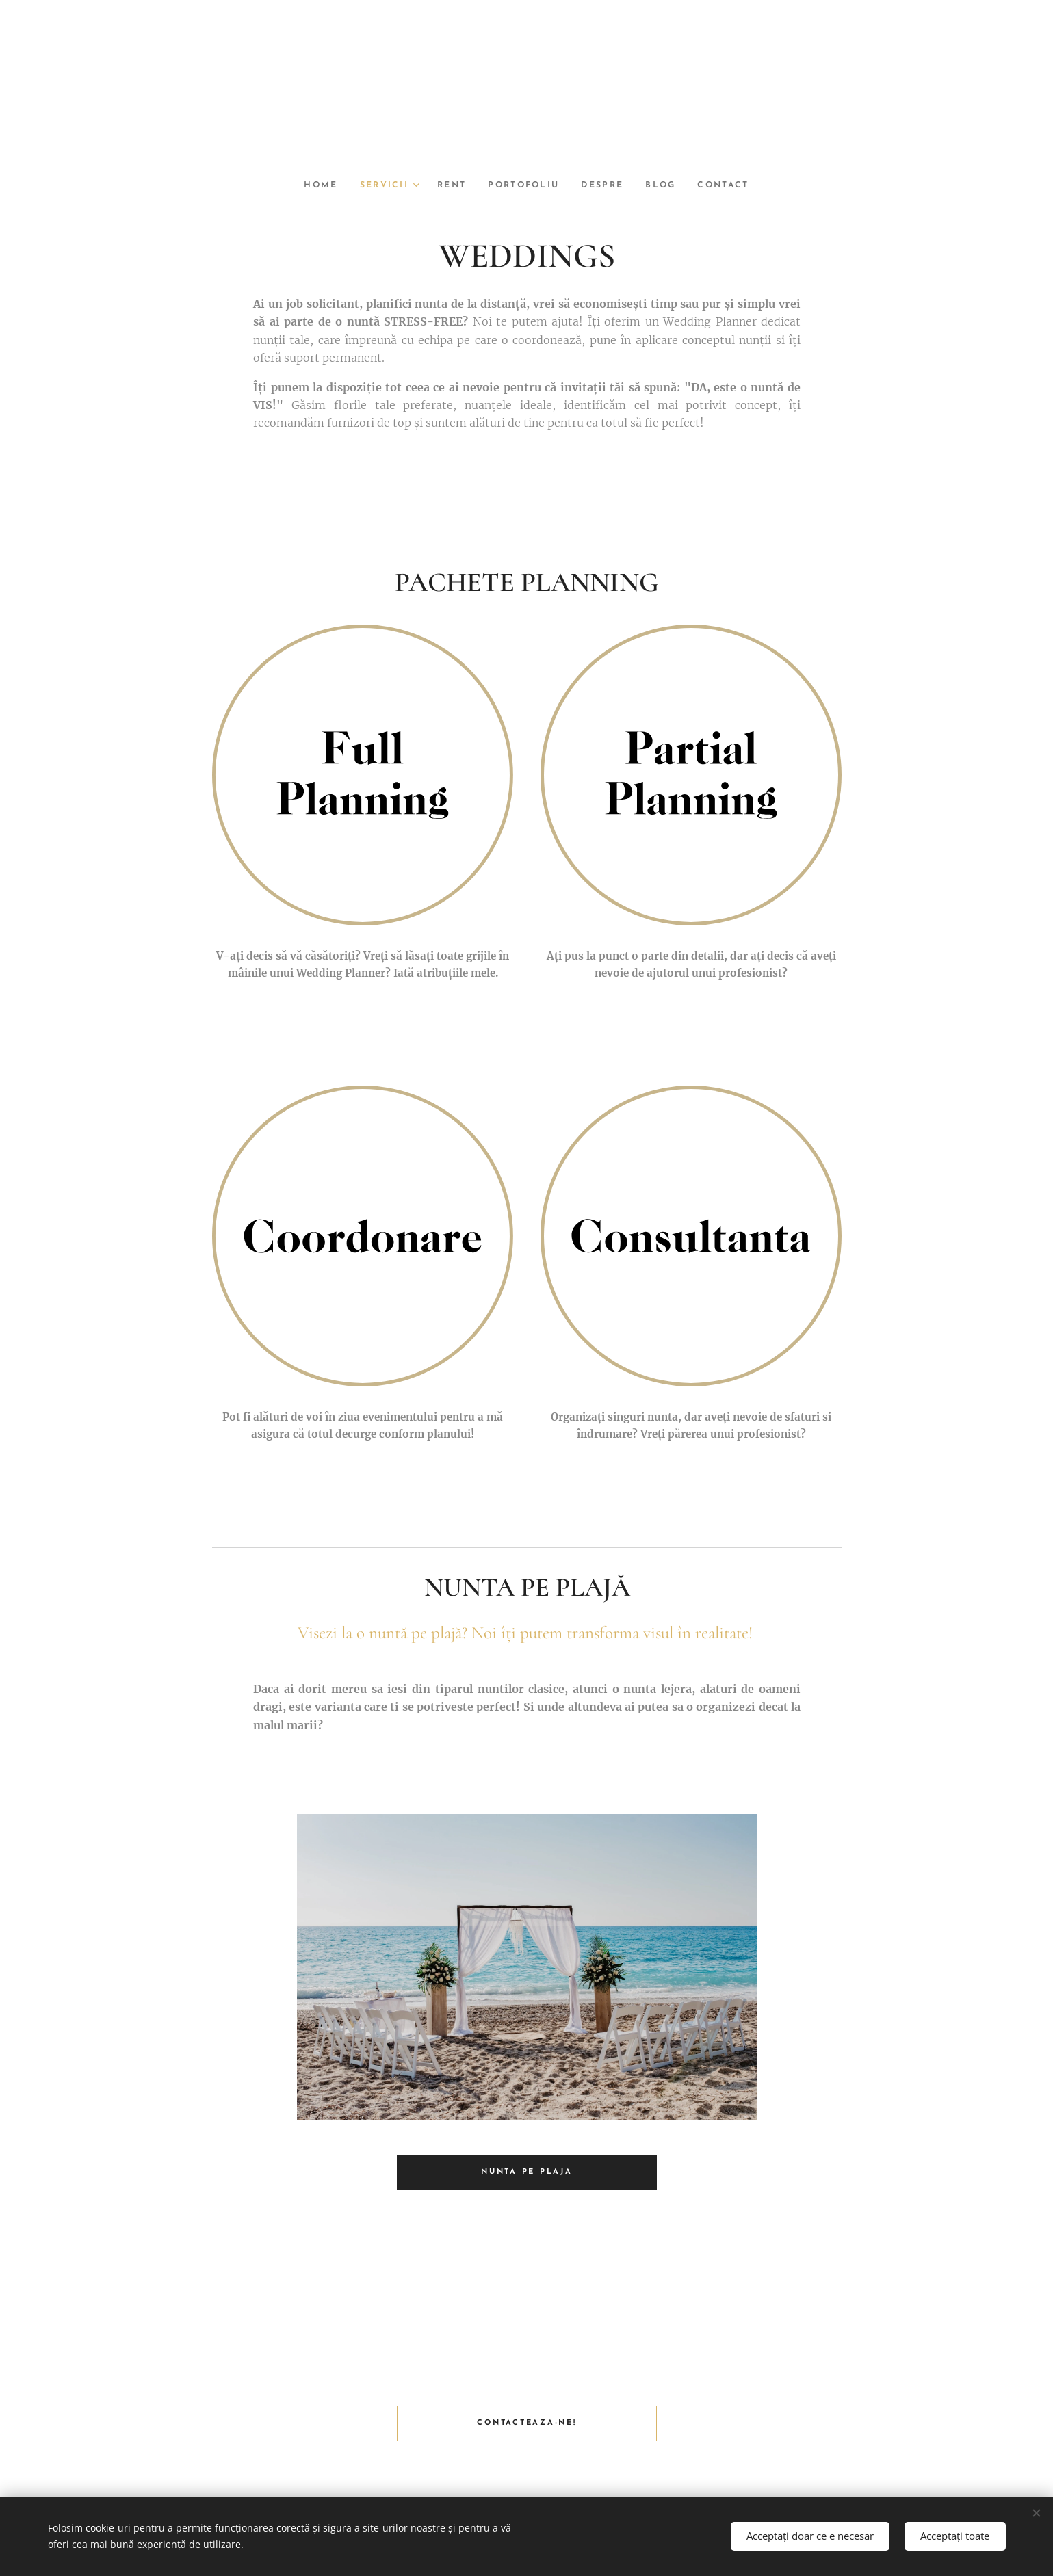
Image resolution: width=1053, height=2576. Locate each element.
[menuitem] (316, 185)
